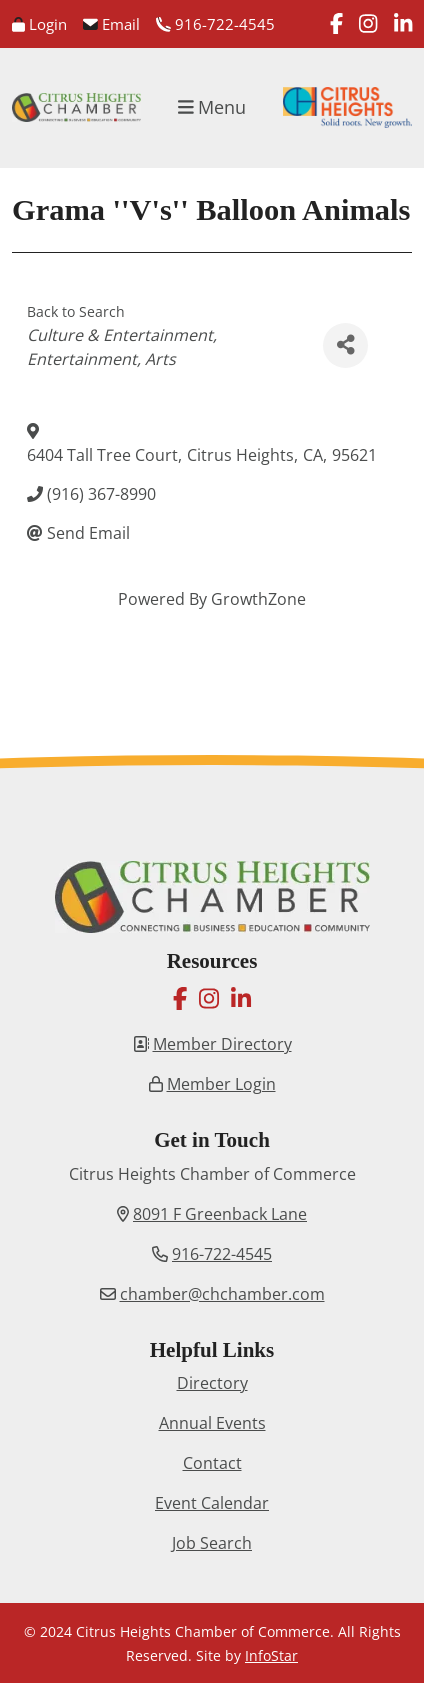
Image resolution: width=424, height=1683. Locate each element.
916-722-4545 (215, 24)
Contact (212, 1463)
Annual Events (212, 1423)
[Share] (345, 345)
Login (39, 24)
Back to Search (76, 311)
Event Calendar (212, 1503)
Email (111, 24)
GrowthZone (258, 599)
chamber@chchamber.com (222, 1294)
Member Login (221, 1084)
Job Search (212, 1543)
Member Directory (222, 1044)
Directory (212, 1383)
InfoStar (271, 1655)
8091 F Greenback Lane (220, 1214)
